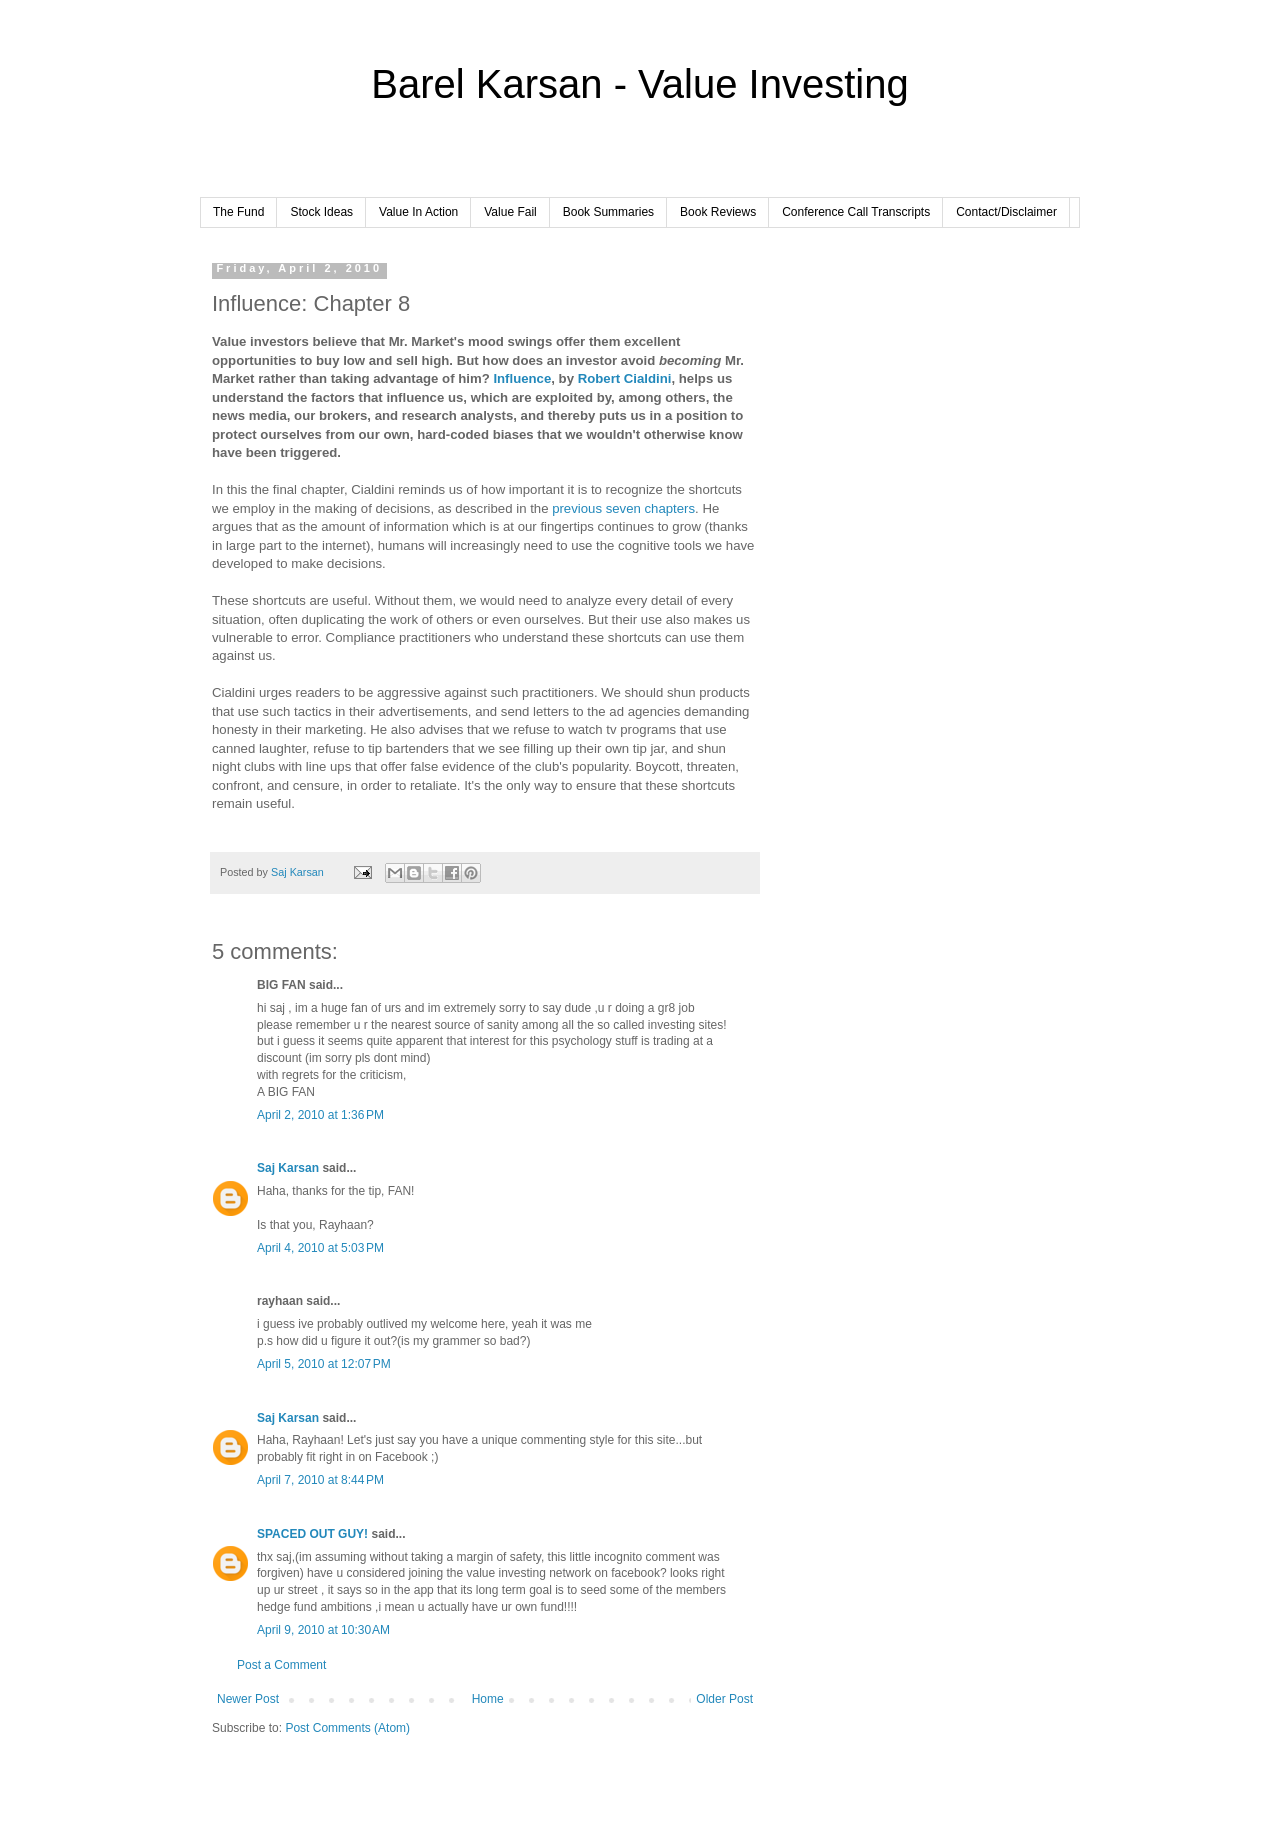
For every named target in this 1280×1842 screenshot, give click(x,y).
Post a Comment (281, 1665)
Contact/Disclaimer (1006, 212)
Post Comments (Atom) (347, 1728)
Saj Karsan (288, 1168)
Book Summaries (608, 212)
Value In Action (418, 212)
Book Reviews (718, 212)
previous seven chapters (623, 508)
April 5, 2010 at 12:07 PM (324, 1364)
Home (488, 1699)
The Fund (238, 212)
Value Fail (510, 212)
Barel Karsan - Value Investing (639, 84)
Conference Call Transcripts (856, 212)
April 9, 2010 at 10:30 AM (323, 1630)
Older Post (724, 1699)
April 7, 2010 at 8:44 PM (320, 1480)
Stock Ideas (321, 212)
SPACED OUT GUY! (312, 1534)
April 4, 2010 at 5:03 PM (320, 1248)
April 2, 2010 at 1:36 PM (320, 1115)
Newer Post (248, 1699)
